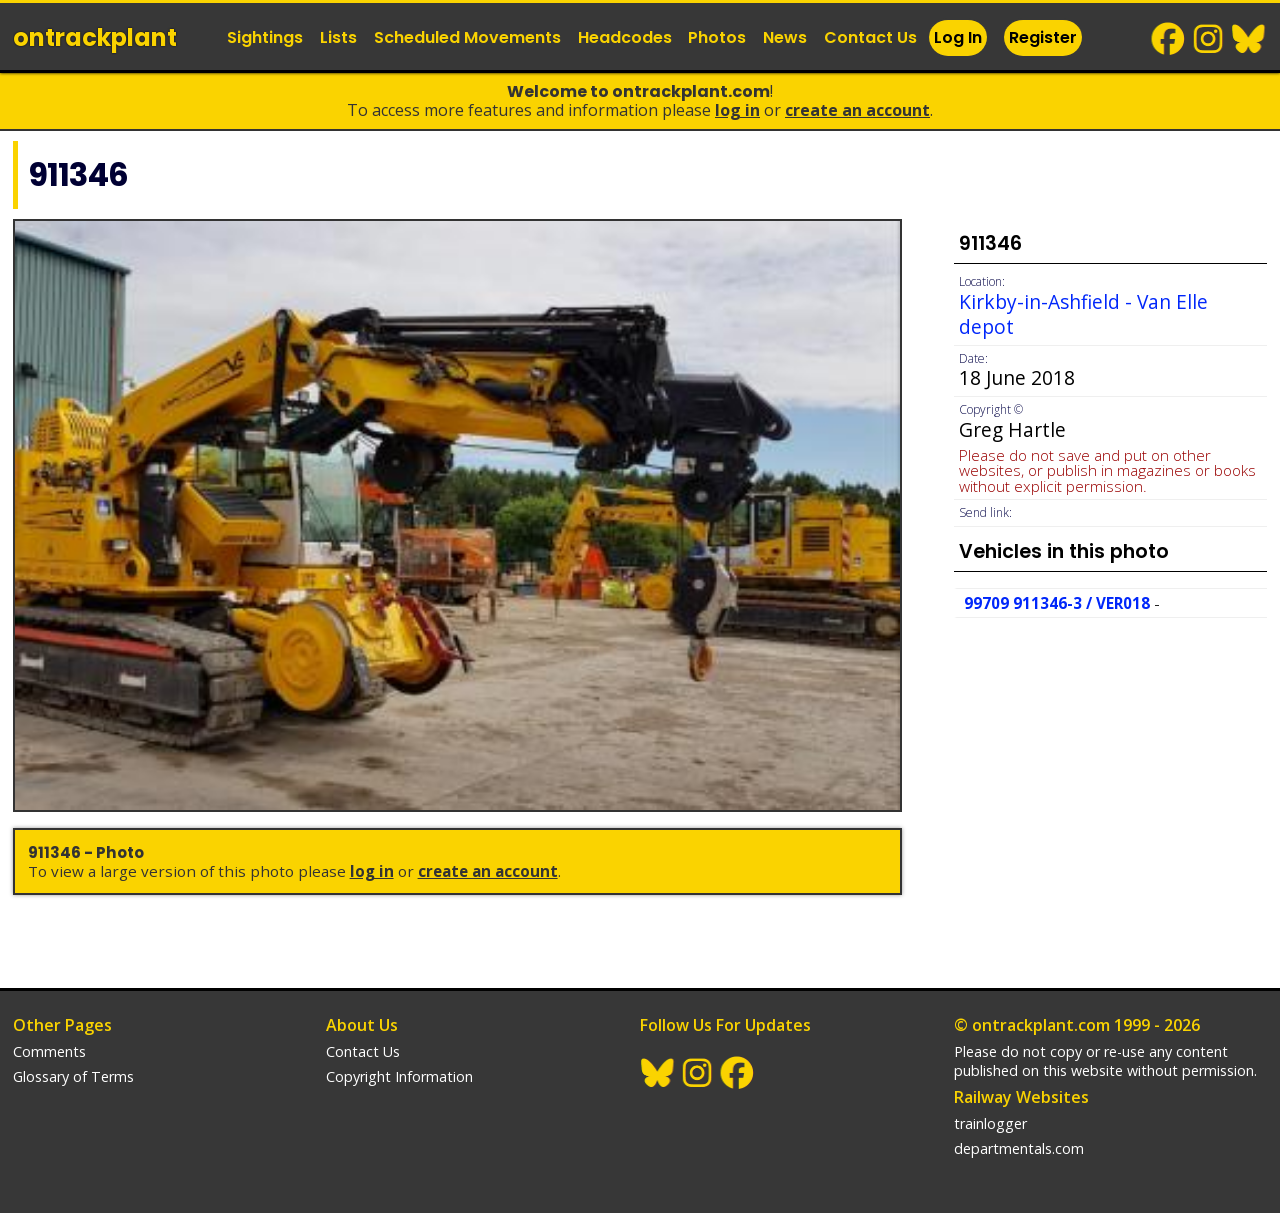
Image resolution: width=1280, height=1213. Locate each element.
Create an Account (857, 110)
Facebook (1169, 39)
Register (1043, 37)
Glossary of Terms (73, 1076)
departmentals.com (1019, 1148)
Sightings (265, 37)
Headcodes (625, 37)
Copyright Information (399, 1076)
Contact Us (870, 37)
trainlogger (990, 1123)
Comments (49, 1051)
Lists (338, 37)
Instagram (1209, 39)
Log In (958, 37)
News (785, 37)
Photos (717, 37)
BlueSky (1249, 39)
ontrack (95, 37)
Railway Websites (1021, 1097)
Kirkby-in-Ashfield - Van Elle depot (1083, 314)
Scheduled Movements (467, 37)
